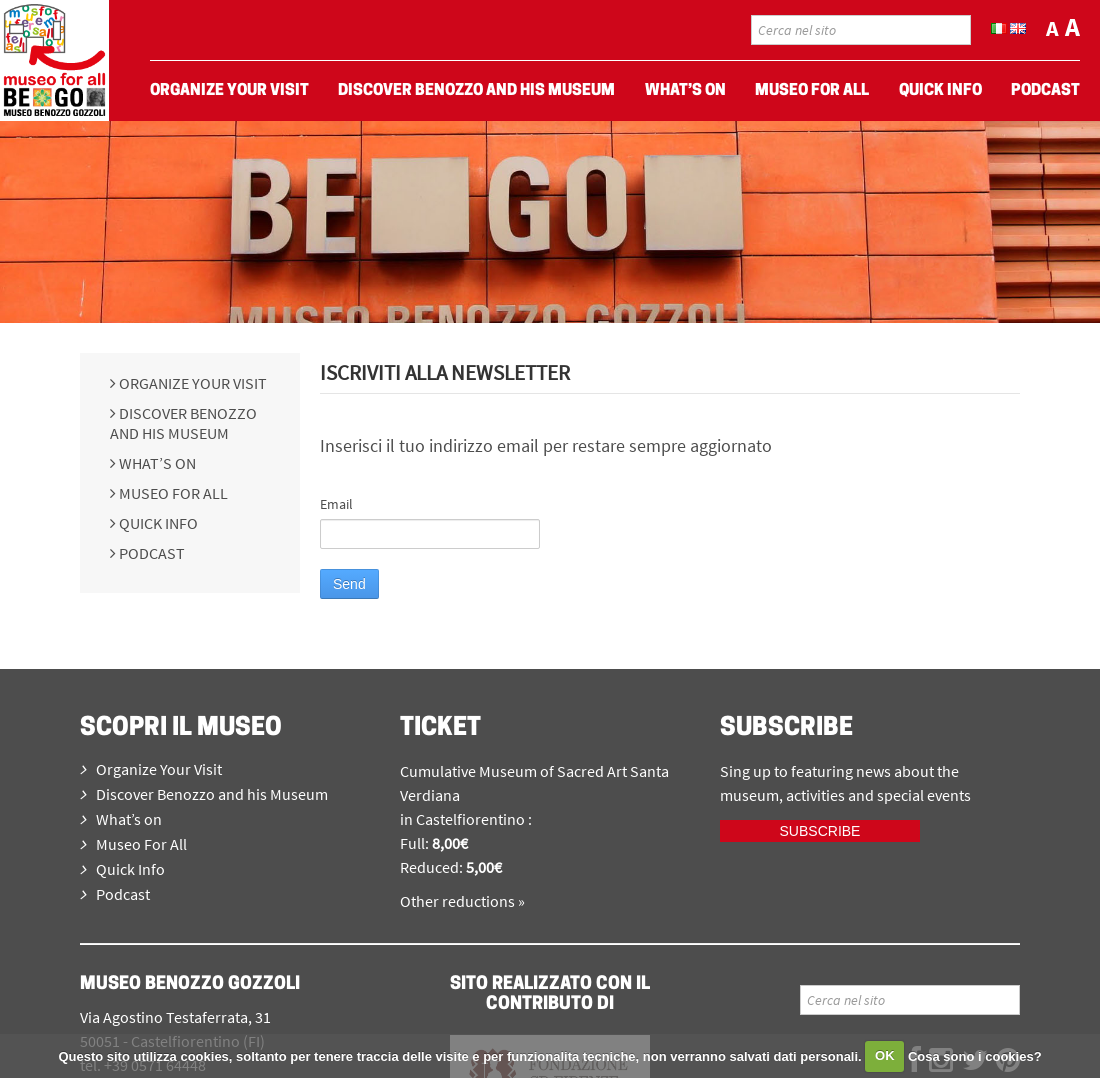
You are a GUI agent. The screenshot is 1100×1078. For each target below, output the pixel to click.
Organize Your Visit (191, 383)
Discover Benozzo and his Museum (183, 423)
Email (336, 504)
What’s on (156, 463)
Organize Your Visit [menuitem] (229, 91)
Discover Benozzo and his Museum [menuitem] (476, 91)
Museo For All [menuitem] (812, 91)
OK (885, 1055)
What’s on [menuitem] (685, 91)
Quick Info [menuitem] (940, 91)
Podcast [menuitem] (1045, 91)
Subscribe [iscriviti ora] (820, 831)
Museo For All (172, 493)
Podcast (150, 553)
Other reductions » (462, 901)
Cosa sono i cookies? (975, 1055)
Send (349, 584)
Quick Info (157, 523)
